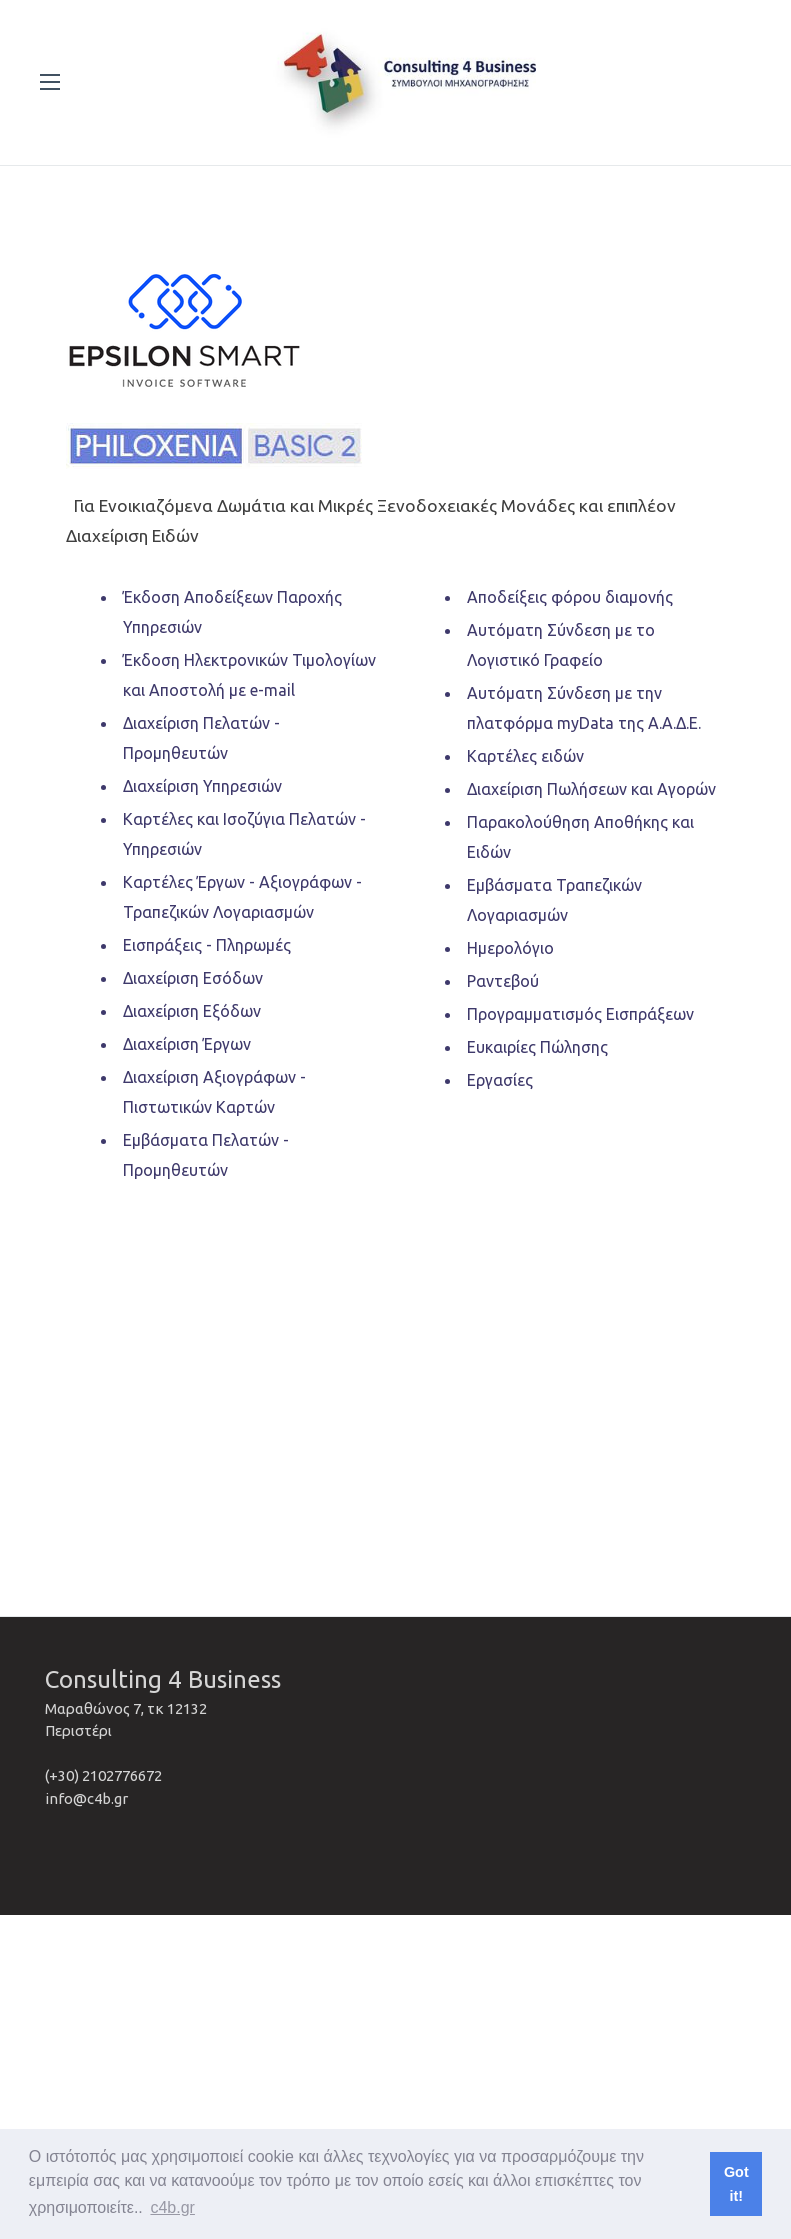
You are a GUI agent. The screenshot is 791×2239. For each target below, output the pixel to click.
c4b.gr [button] (172, 2207)
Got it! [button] (736, 2184)
